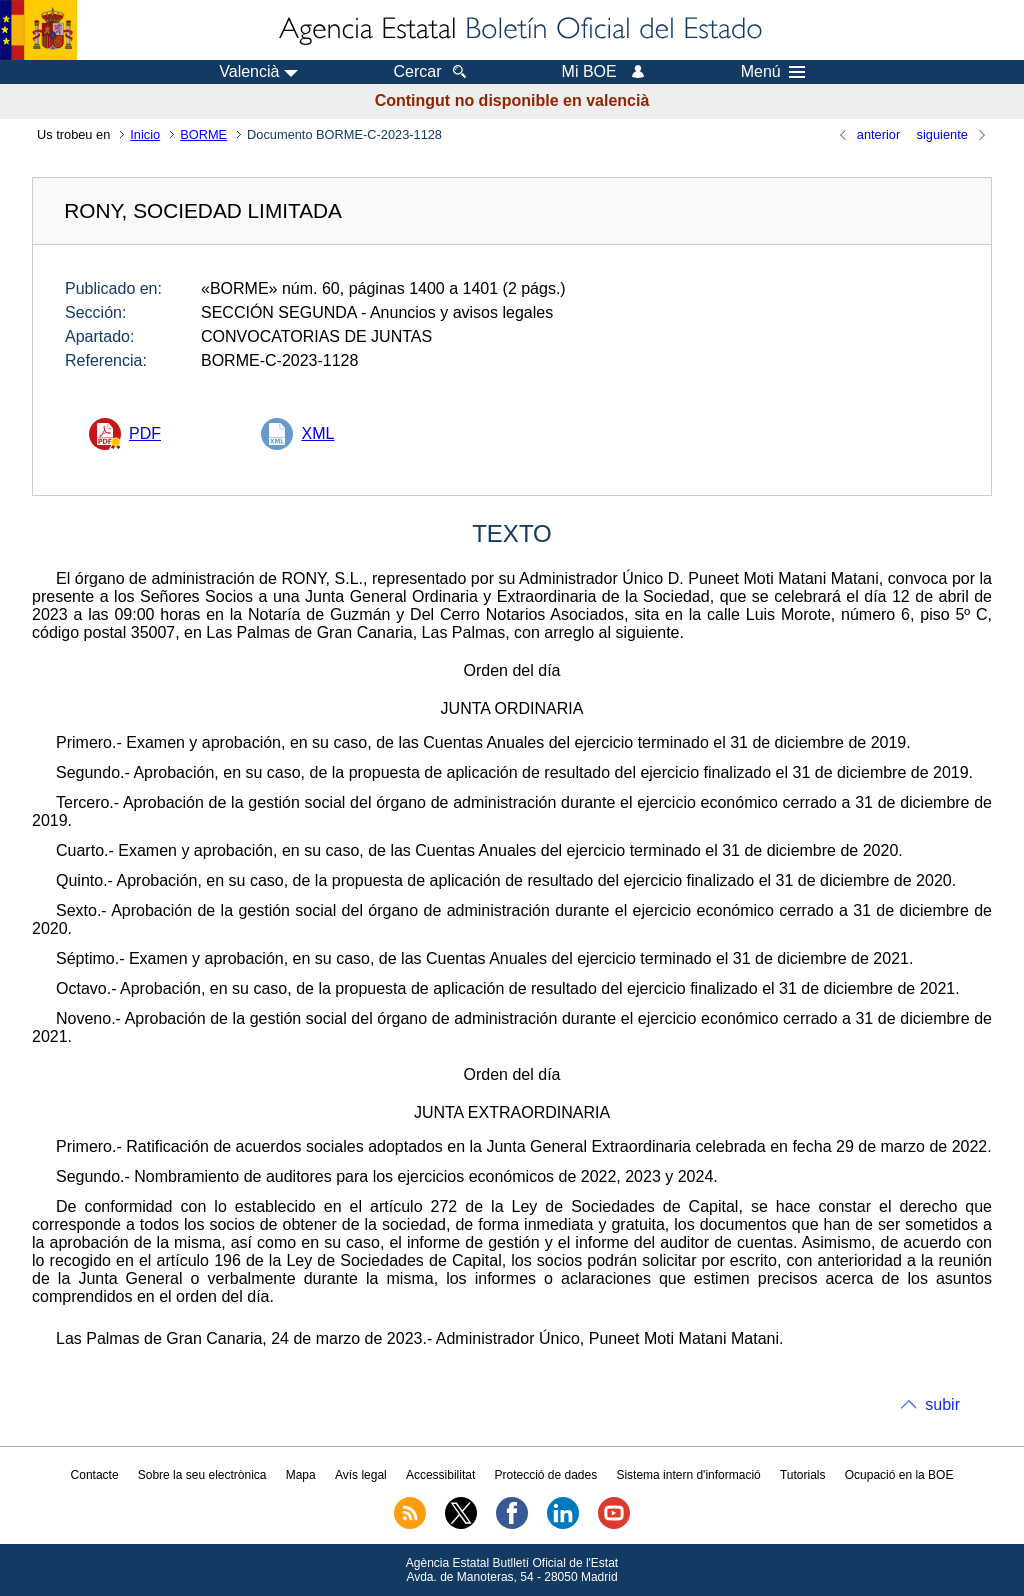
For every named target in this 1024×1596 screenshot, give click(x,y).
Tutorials (803, 1475)
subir (942, 1404)
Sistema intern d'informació (688, 1475)
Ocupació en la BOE (899, 1475)
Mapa (301, 1475)
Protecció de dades (545, 1475)
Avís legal (361, 1475)
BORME (203, 134)
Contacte (95, 1475)
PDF (145, 433)
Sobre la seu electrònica (202, 1475)
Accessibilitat (440, 1475)
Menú (773, 72)
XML (317, 433)
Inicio (145, 134)
